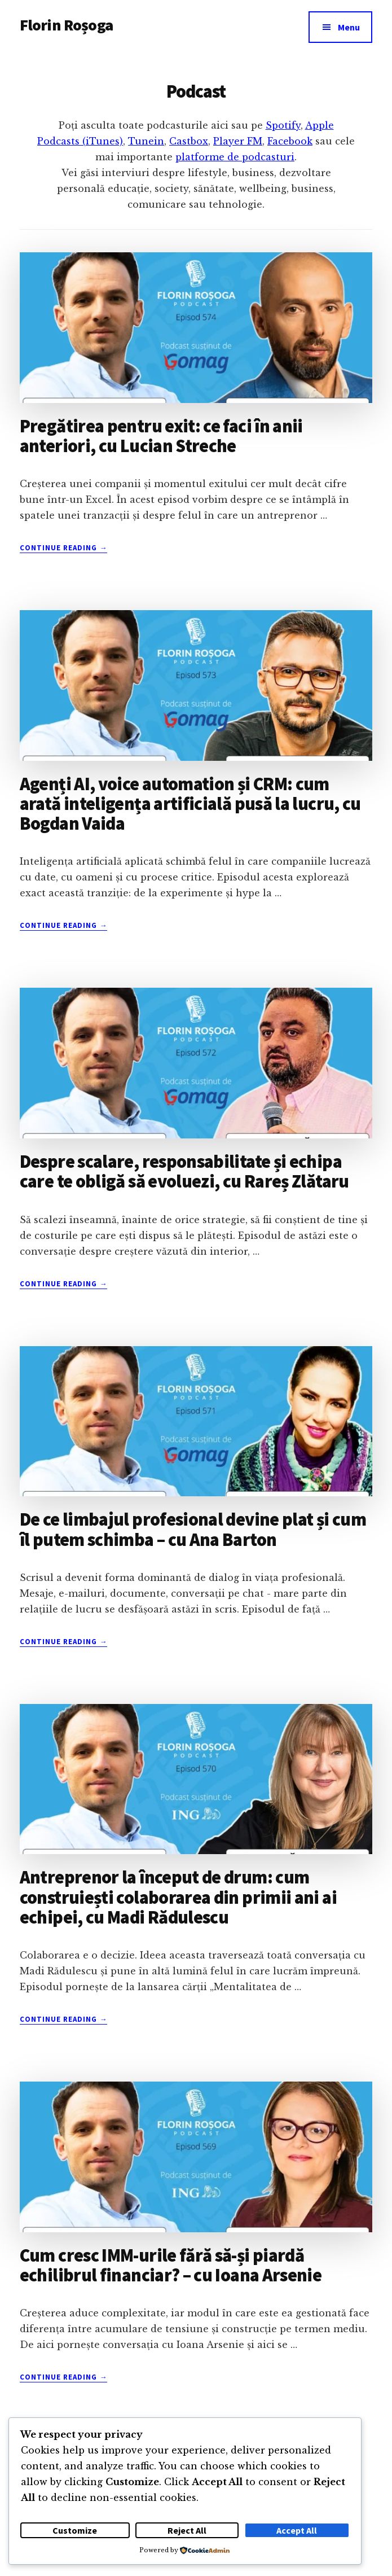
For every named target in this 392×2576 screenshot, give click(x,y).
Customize (74, 2530)
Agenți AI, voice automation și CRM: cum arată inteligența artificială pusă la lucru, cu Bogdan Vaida (190, 804)
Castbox (188, 141)
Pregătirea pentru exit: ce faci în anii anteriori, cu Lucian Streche (161, 436)
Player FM (237, 141)
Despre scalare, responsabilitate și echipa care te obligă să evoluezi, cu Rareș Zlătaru (184, 1171)
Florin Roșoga (66, 25)
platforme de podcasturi (234, 157)
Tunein (146, 141)
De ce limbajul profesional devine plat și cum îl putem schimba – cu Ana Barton (193, 1529)
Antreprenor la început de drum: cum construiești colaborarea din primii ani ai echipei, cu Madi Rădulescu (178, 1897)
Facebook (289, 141)
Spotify (283, 125)
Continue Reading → (64, 548)
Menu (349, 27)
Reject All (187, 2530)
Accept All (296, 2530)
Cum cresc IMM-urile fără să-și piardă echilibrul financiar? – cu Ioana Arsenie (170, 2265)
